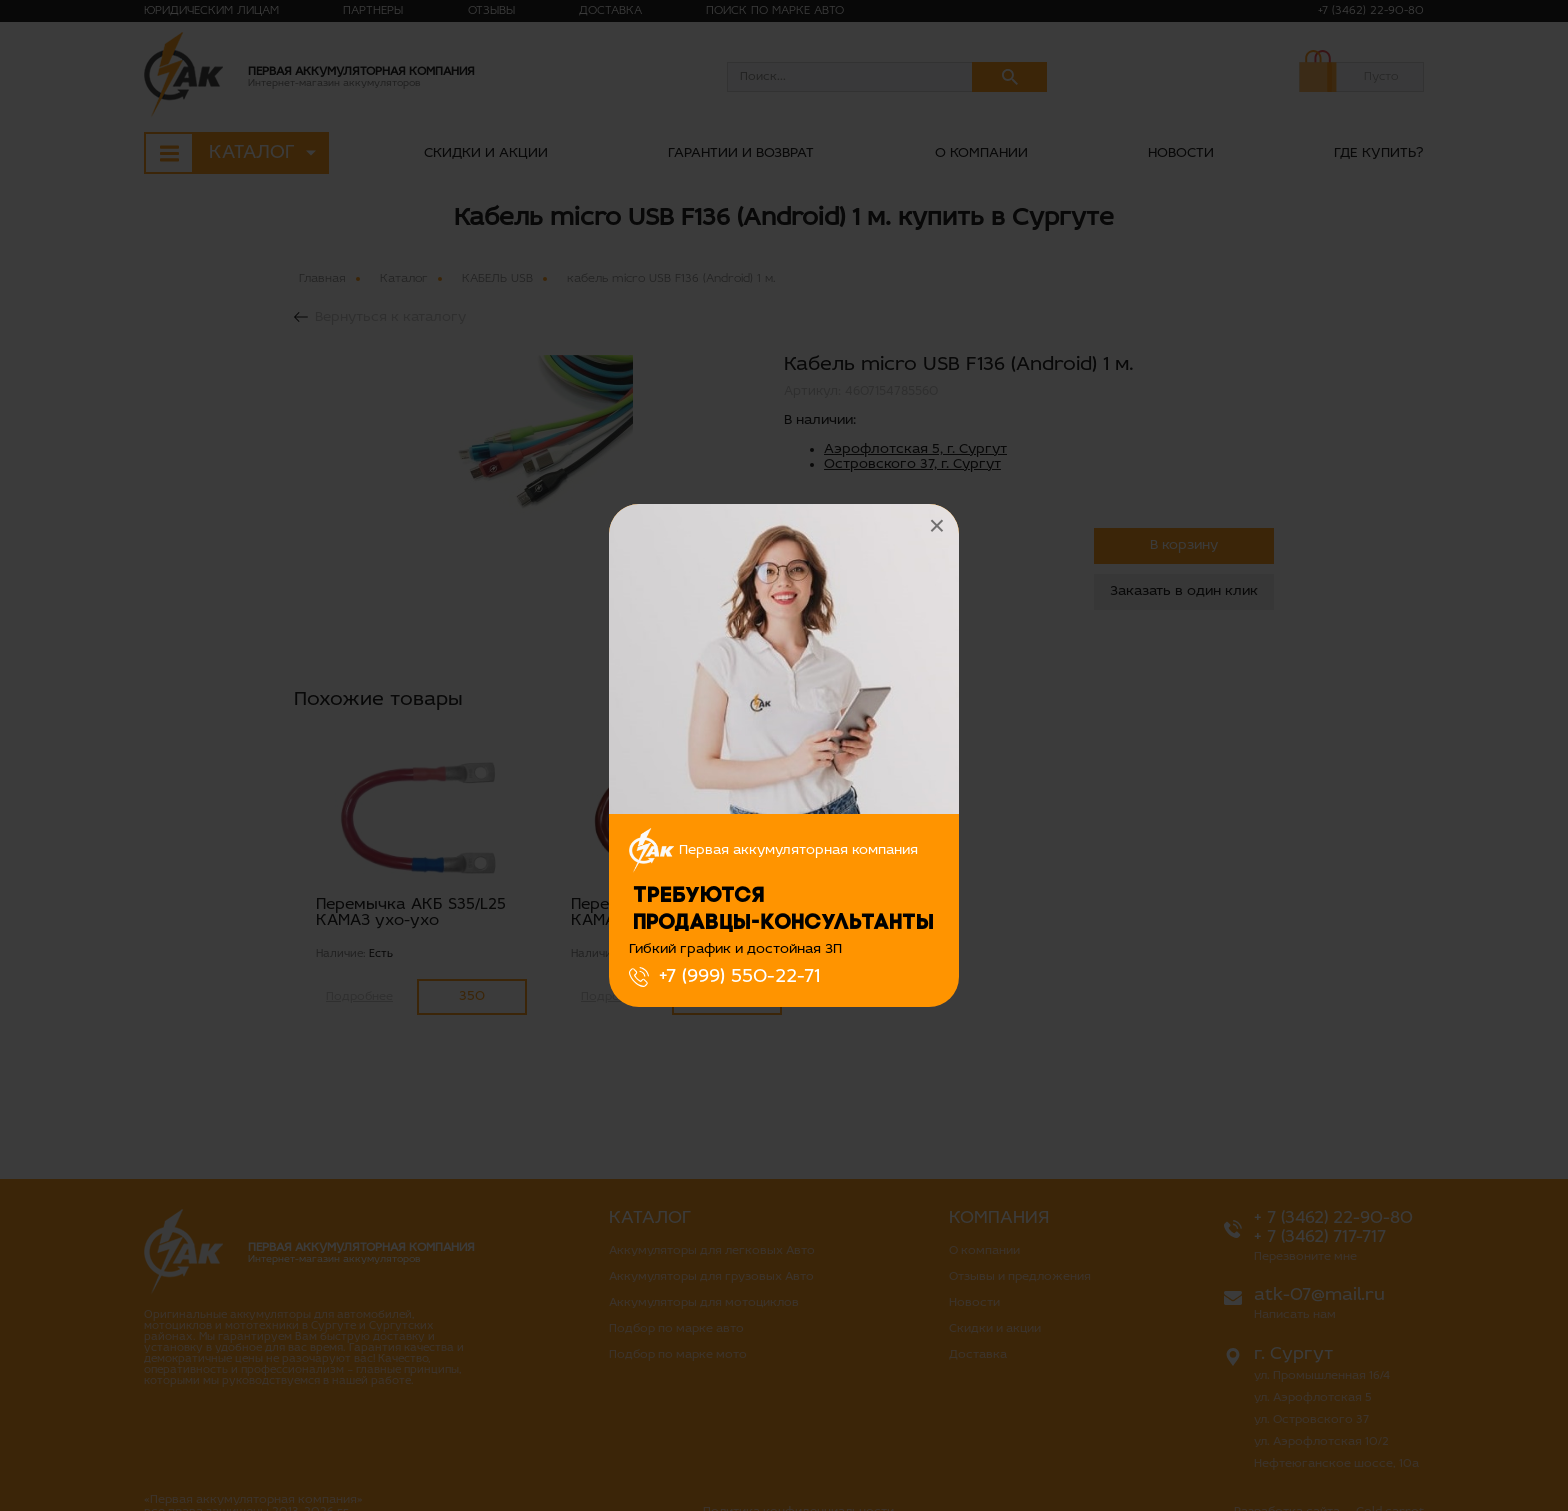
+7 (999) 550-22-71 (739, 977)
